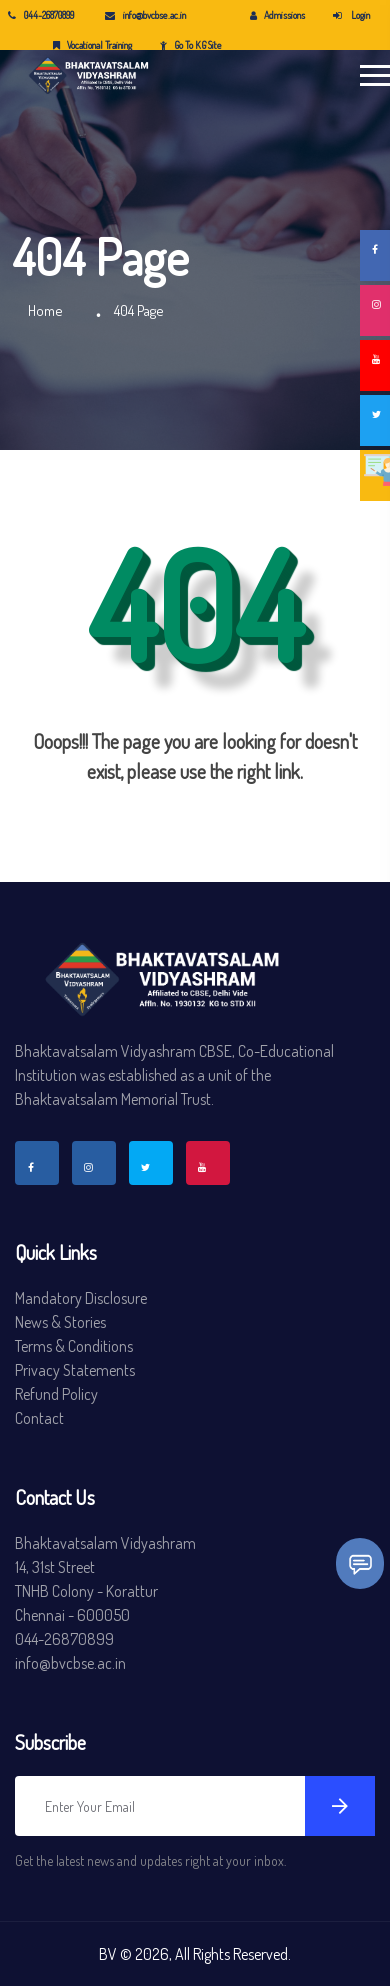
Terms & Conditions (74, 1346)
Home (45, 310)
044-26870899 (41, 15)
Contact (39, 1418)
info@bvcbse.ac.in (145, 15)
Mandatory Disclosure (81, 1298)
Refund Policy (56, 1394)
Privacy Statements (75, 1370)
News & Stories (60, 1322)
